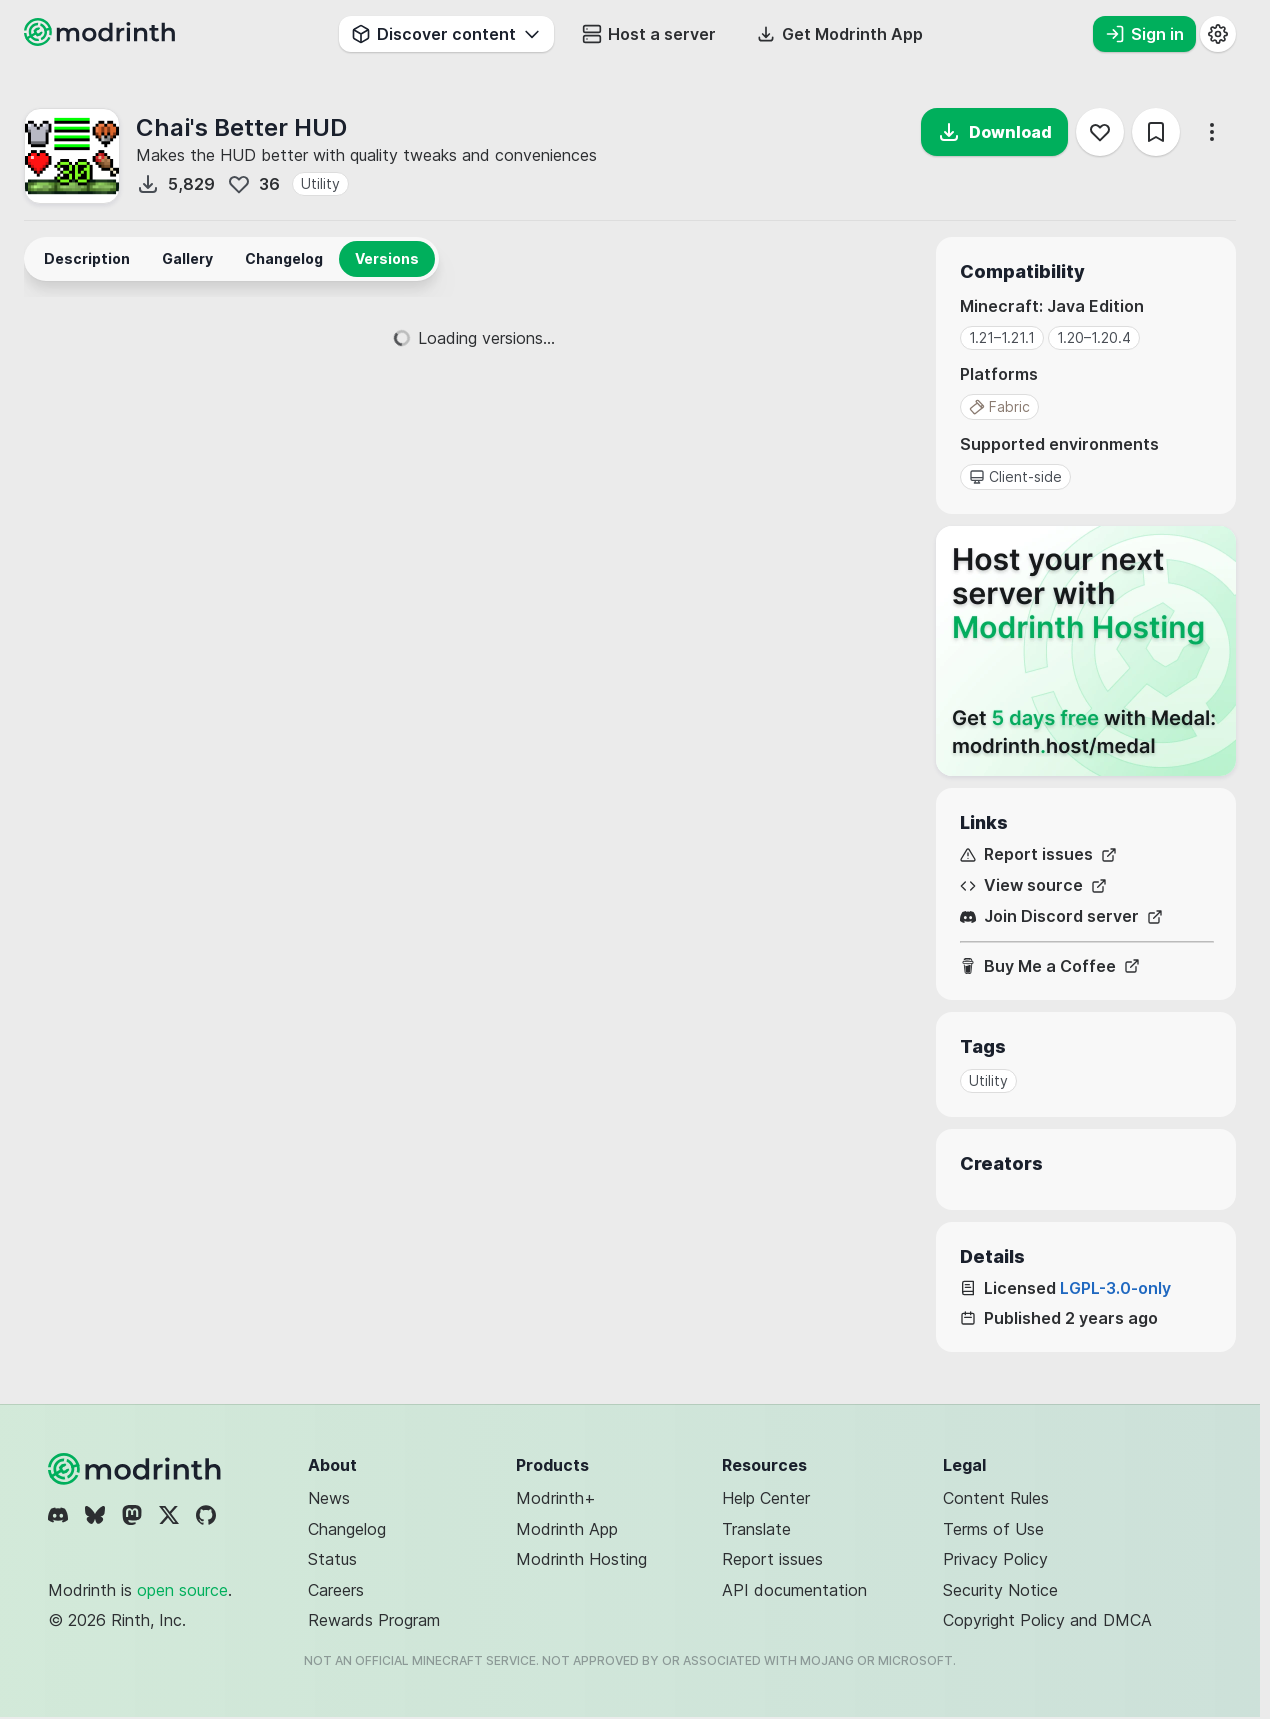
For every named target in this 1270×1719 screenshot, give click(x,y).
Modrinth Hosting (581, 1559)
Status (332, 1559)
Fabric (999, 406)
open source (182, 1590)
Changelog (347, 1529)
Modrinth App (567, 1529)
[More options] (1212, 132)
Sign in (1144, 34)
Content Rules (996, 1498)
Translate (756, 1529)
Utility (320, 183)
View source (1033, 885)
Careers (336, 1590)
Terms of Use (993, 1529)
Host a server (649, 34)
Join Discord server (1061, 916)
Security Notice (1000, 1590)
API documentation (794, 1590)
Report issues (1038, 854)
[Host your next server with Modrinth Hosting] (1086, 651)
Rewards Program (374, 1620)
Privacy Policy (995, 1559)
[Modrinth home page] (102, 40)
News (329, 1498)
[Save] (1156, 132)
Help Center (766, 1498)
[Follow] (1100, 132)
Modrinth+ (556, 1498)
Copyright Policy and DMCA (1047, 1620)
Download (994, 132)
